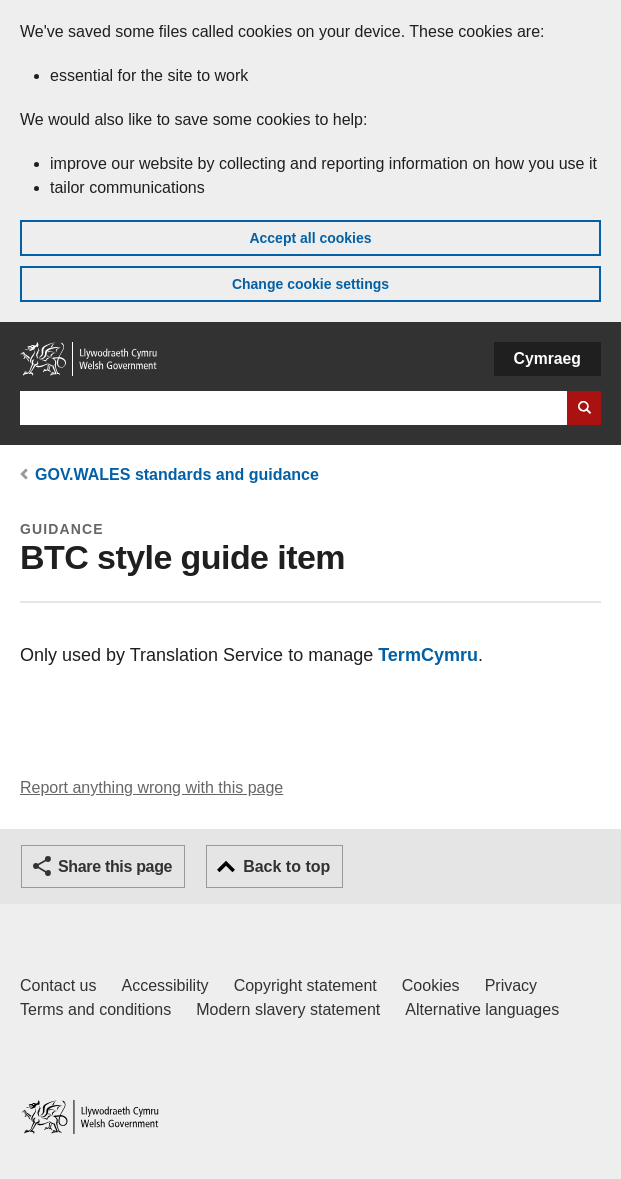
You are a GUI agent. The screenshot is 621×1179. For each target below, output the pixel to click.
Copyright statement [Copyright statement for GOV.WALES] (305, 985)
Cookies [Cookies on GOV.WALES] (431, 985)
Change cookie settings (310, 284)
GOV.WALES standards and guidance (177, 474)
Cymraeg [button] (547, 358)
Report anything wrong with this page (151, 787)
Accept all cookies (310, 238)
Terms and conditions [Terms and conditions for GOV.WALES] (95, 1009)
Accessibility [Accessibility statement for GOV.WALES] (164, 985)
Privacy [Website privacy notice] (511, 985)
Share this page (115, 866)
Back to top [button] (286, 866)
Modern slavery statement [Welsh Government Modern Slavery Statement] (288, 1009)
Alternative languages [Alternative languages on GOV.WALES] (482, 1009)
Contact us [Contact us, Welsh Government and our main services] (58, 985)
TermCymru (428, 655)
